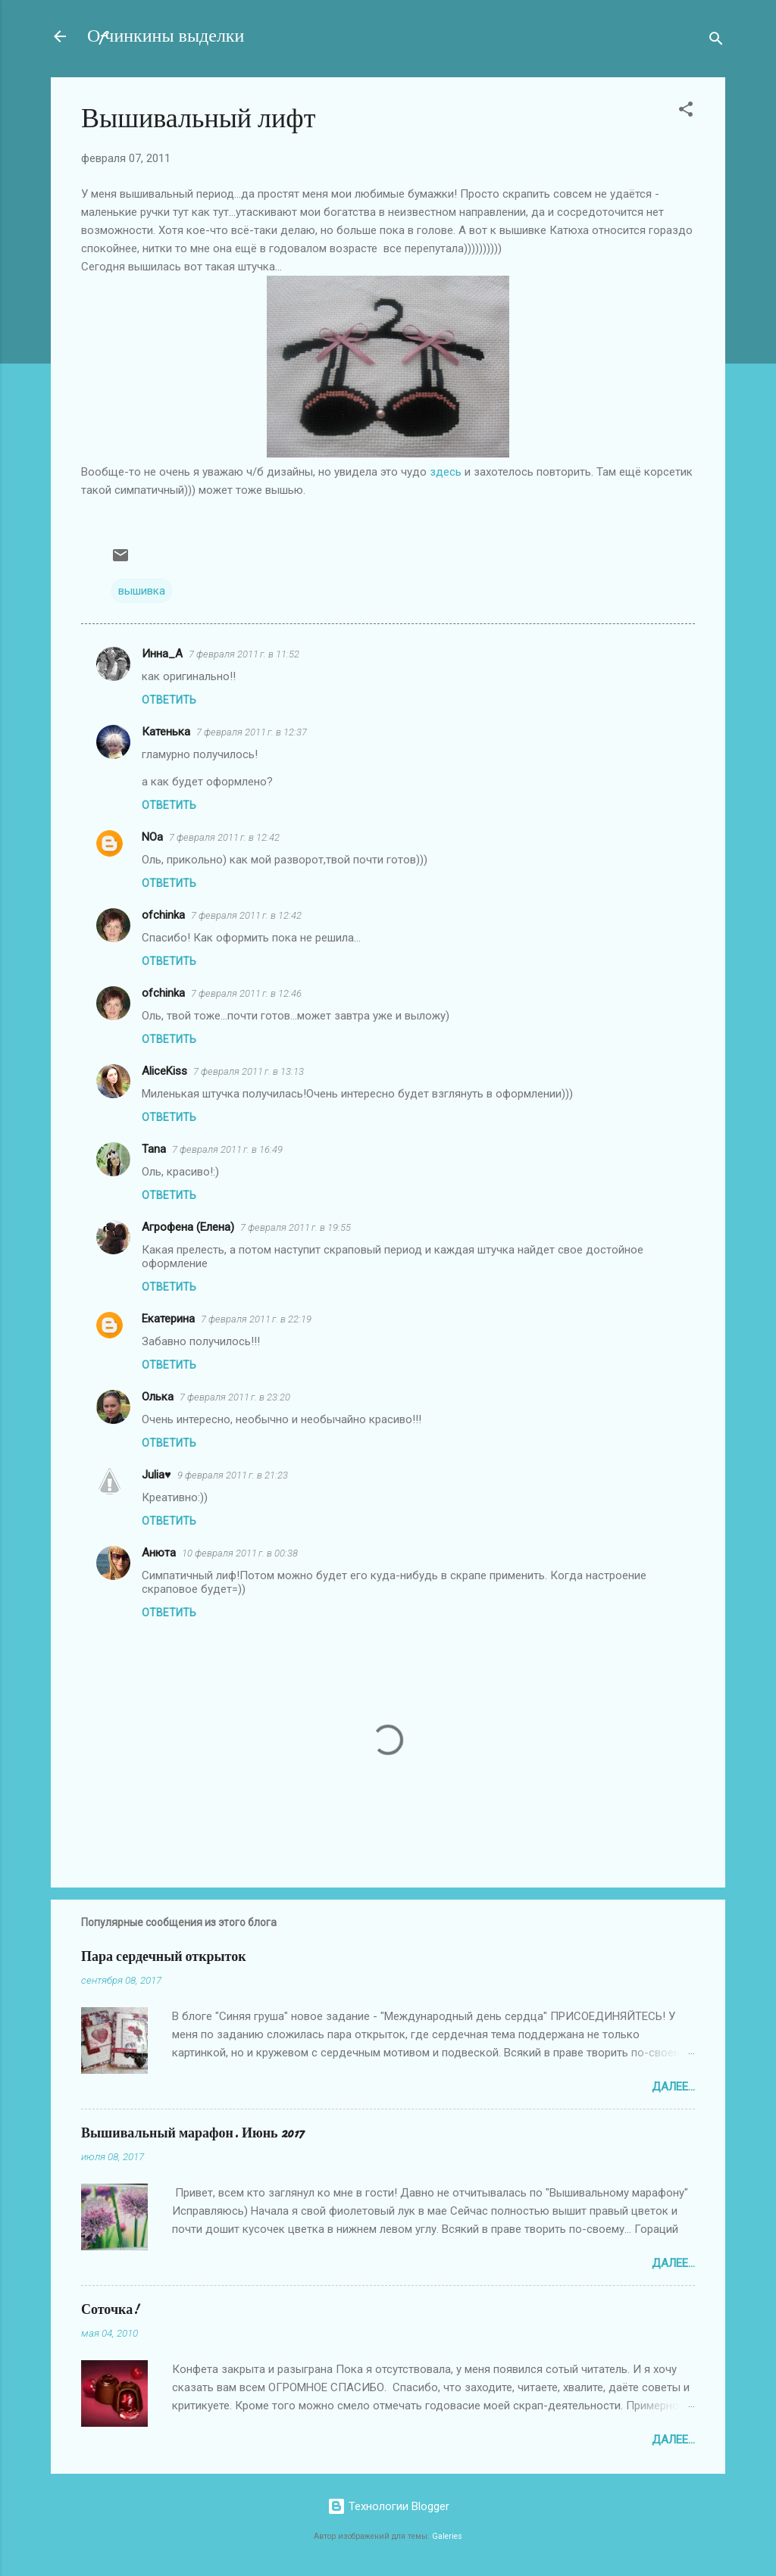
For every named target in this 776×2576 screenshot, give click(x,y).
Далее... (673, 2087)
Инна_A (162, 653)
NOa (152, 837)
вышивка (141, 591)
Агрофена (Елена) (188, 1227)
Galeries (447, 2536)
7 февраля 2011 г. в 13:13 (248, 1071)
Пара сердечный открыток (163, 1956)
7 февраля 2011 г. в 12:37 (251, 732)
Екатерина (168, 1318)
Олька (158, 1397)
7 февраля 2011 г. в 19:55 (295, 1227)
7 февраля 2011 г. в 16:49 (227, 1149)
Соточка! (110, 2309)
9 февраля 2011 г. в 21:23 (232, 1475)
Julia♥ (156, 1475)
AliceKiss (164, 1071)
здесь (446, 472)
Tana (154, 1149)
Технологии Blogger (388, 2506)
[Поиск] (716, 41)
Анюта (159, 1553)
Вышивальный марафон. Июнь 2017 (192, 2133)
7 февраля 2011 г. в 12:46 (246, 993)
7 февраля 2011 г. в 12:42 (224, 837)
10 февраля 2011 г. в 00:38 (240, 1553)
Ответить (169, 700)
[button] (686, 111)
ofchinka (163, 915)
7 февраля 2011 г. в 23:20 (235, 1397)
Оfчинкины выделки (165, 35)
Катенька (166, 731)
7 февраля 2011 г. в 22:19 (256, 1319)
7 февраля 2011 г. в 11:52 (244, 654)
